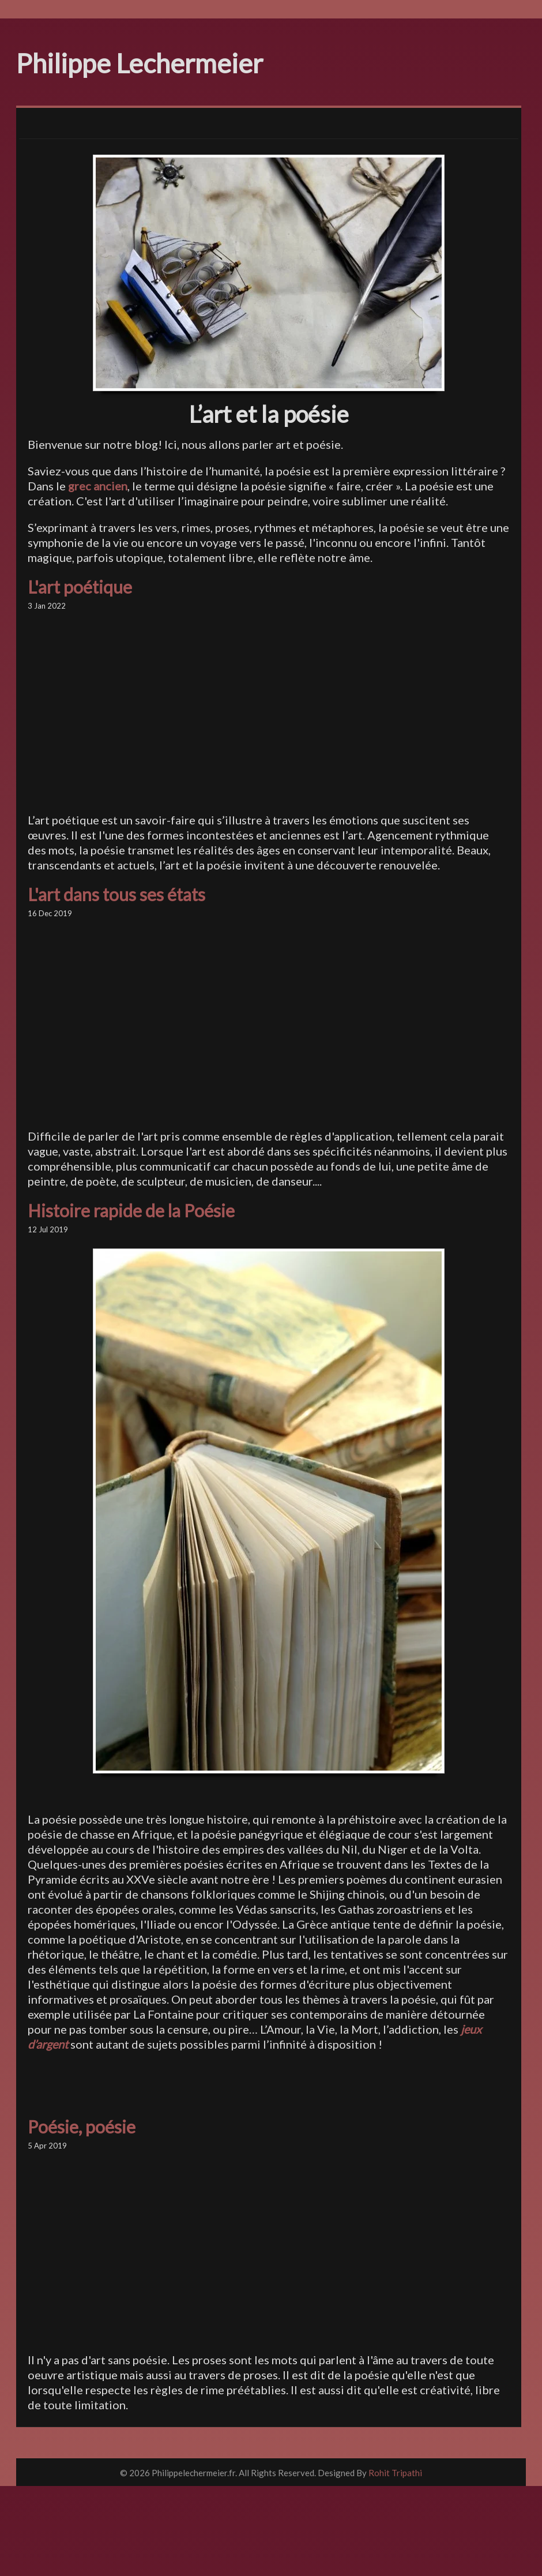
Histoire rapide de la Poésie (131, 1210)
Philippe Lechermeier (139, 63)
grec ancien (97, 486)
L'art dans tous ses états (116, 894)
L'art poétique (80, 586)
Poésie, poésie (82, 2126)
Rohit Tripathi (395, 2473)
